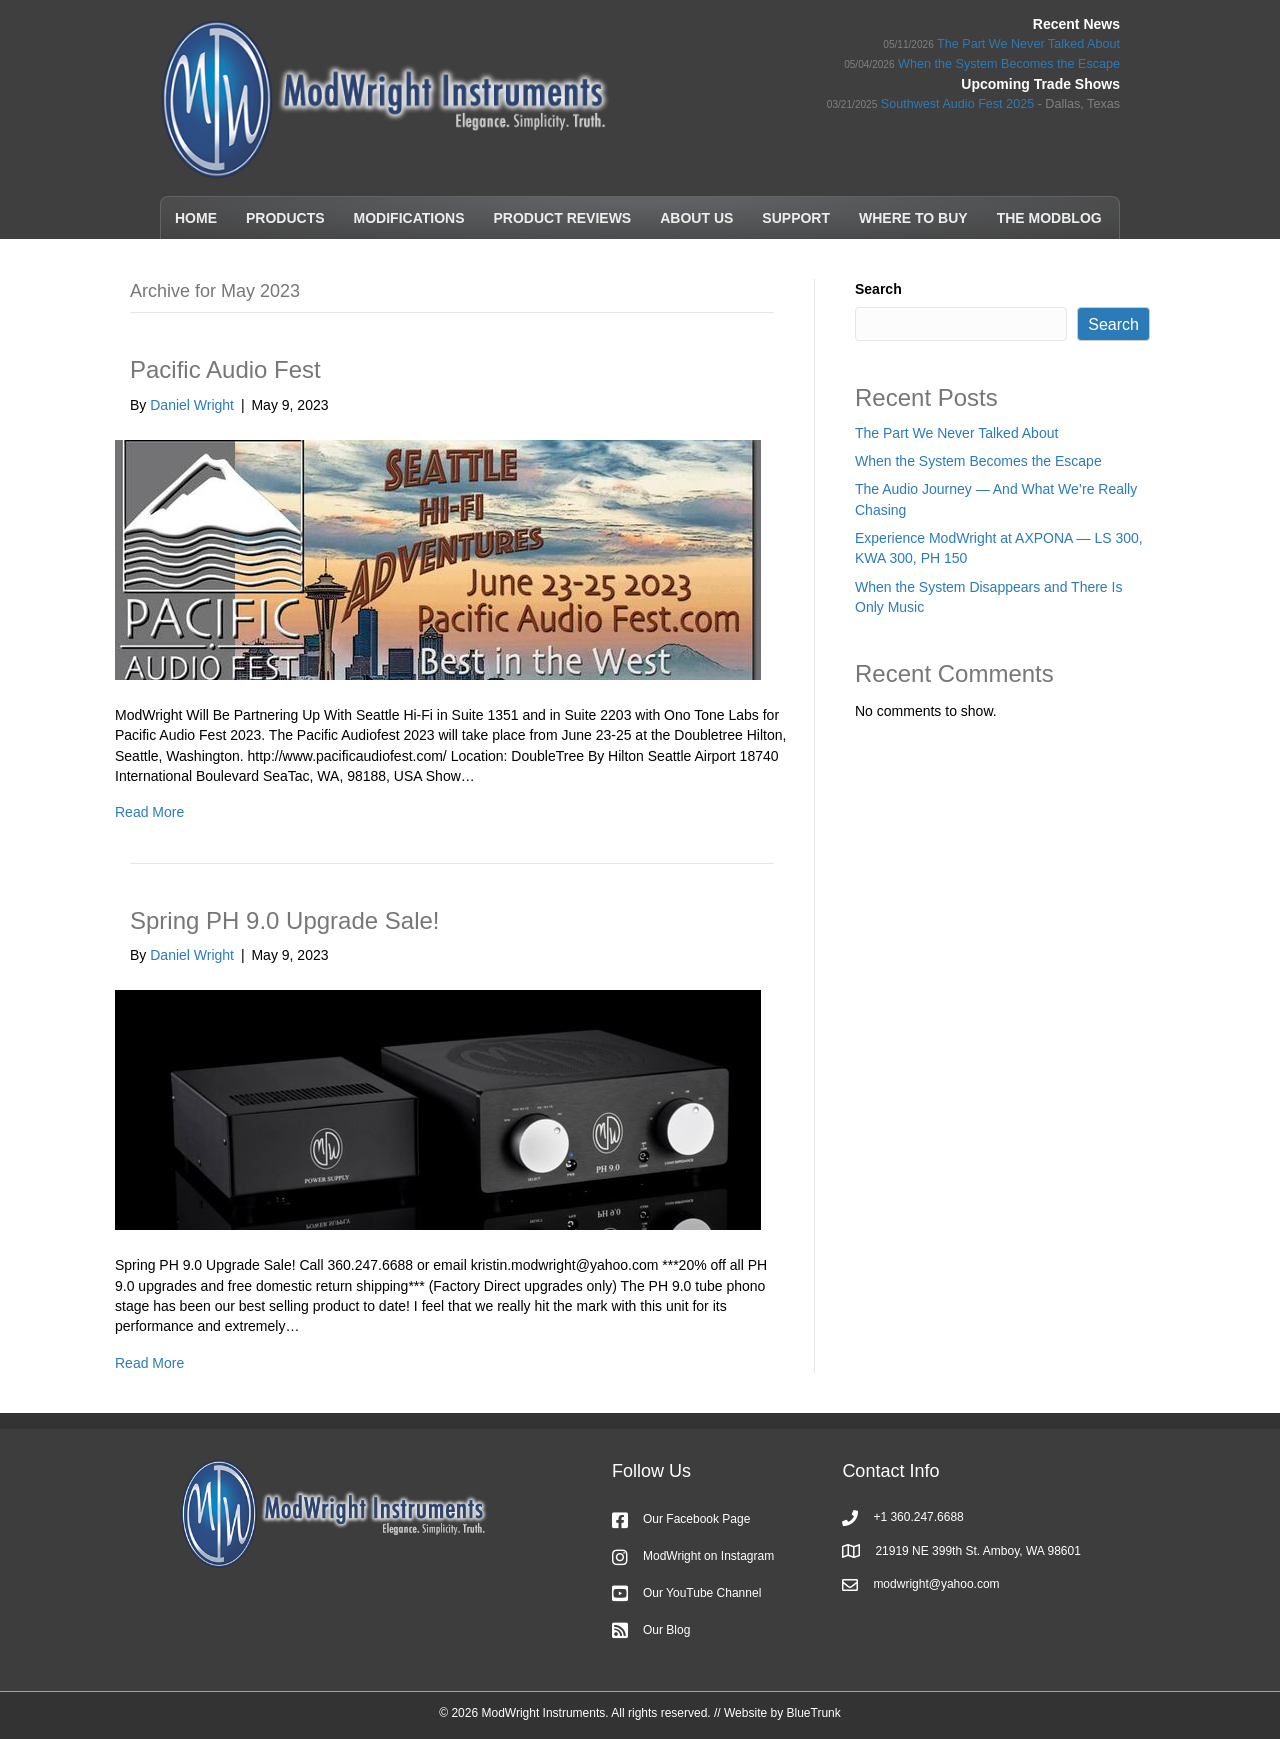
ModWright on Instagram (708, 1556)
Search (878, 289)
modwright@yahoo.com (936, 1584)
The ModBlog (1049, 218)
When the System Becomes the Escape (1009, 64)
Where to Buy (913, 218)
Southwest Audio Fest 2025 (957, 104)
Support (796, 218)
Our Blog (666, 1630)
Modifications (409, 218)
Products (285, 218)
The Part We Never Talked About (1028, 44)
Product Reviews (563, 218)
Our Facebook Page (696, 1519)
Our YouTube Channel (702, 1593)
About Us (696, 218)
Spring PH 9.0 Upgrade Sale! (285, 920)
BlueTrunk (813, 1713)
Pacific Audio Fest (225, 369)
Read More (149, 812)
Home (196, 218)
